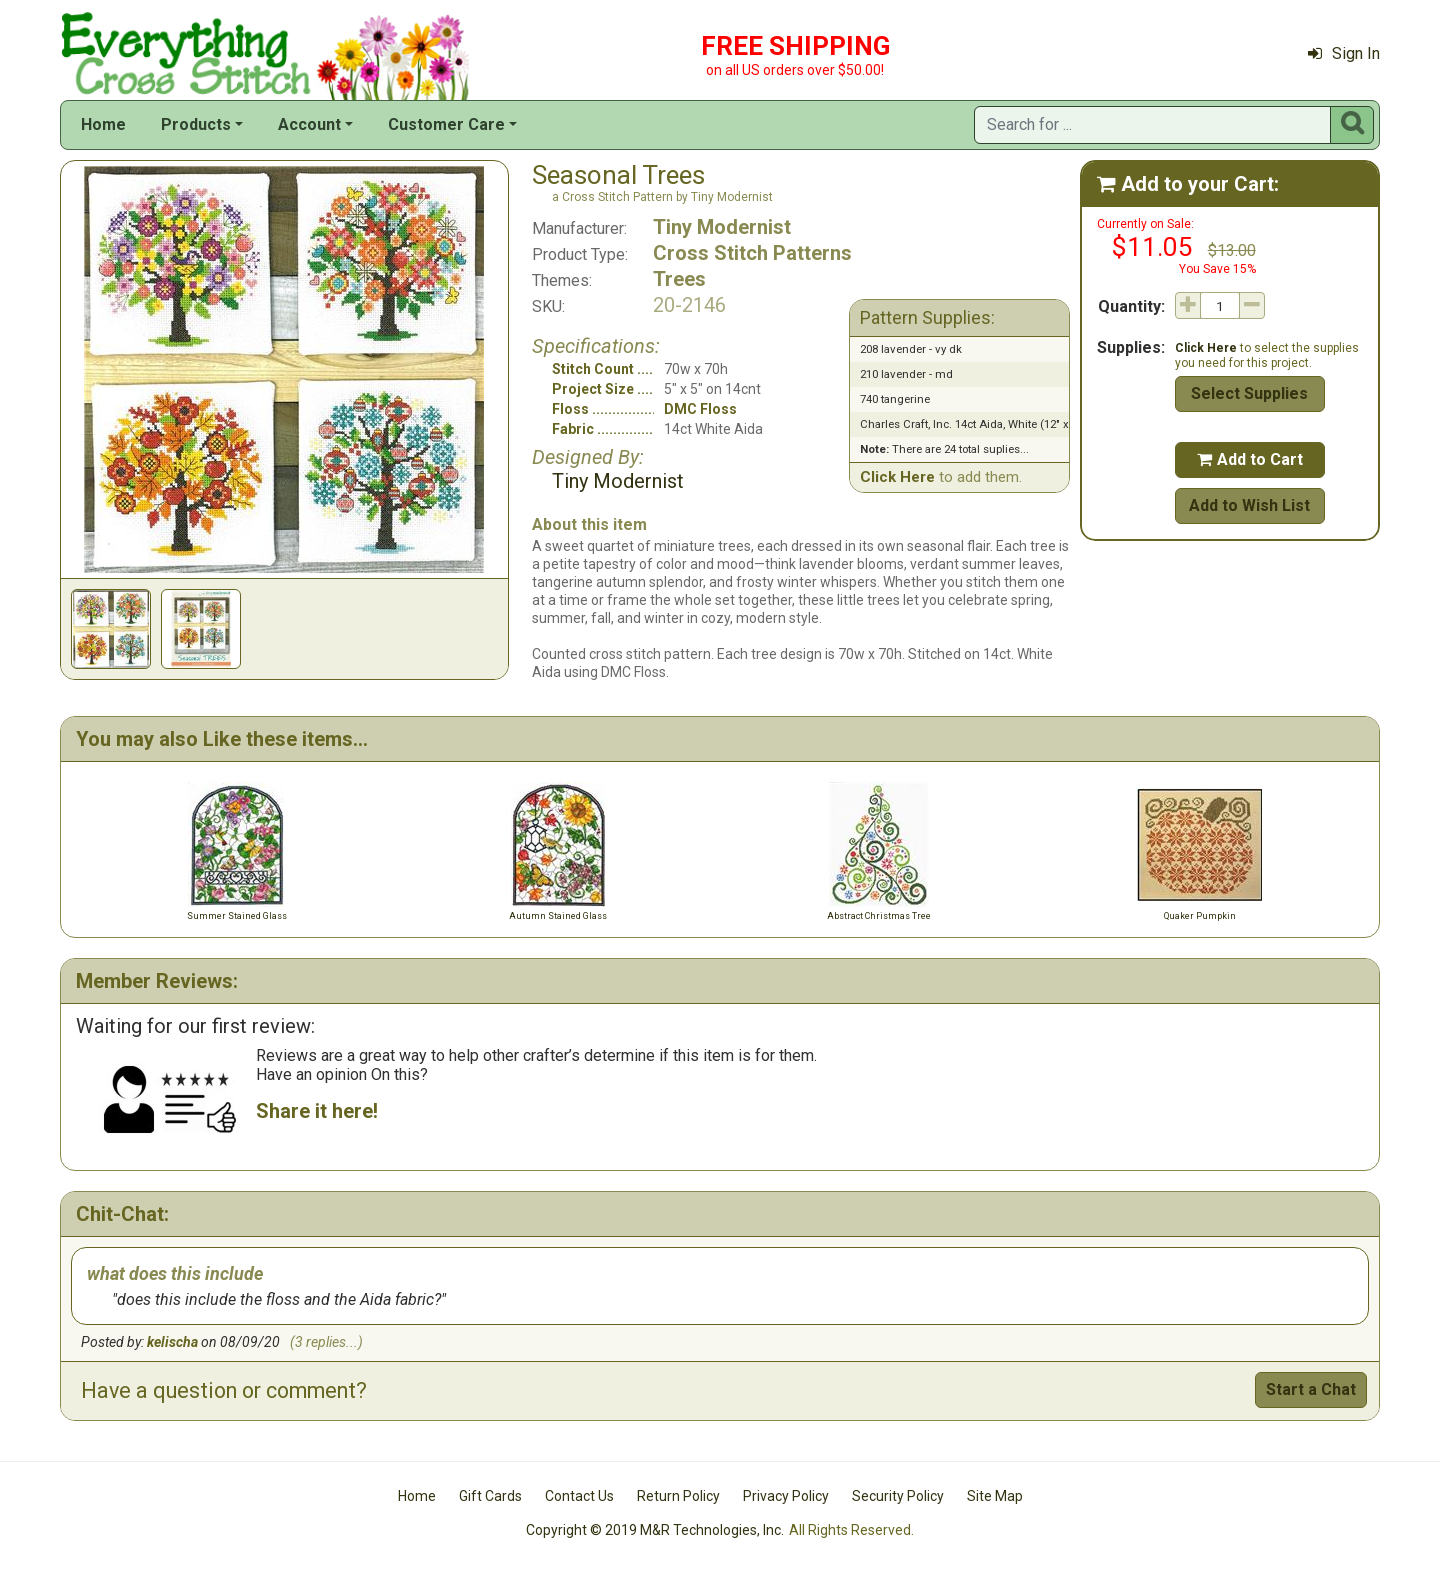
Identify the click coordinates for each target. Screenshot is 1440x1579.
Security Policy (898, 1496)
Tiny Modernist (722, 227)
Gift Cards (490, 1496)
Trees (679, 279)
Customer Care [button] (446, 124)
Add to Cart (1250, 459)
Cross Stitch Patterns (752, 253)
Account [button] (309, 124)
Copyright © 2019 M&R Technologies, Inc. (655, 1530)
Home (103, 124)
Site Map (995, 1496)
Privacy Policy (786, 1496)
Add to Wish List (1249, 505)
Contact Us (579, 1496)
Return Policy (678, 1496)
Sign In (1344, 53)
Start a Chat (1311, 1389)
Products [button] (196, 124)
